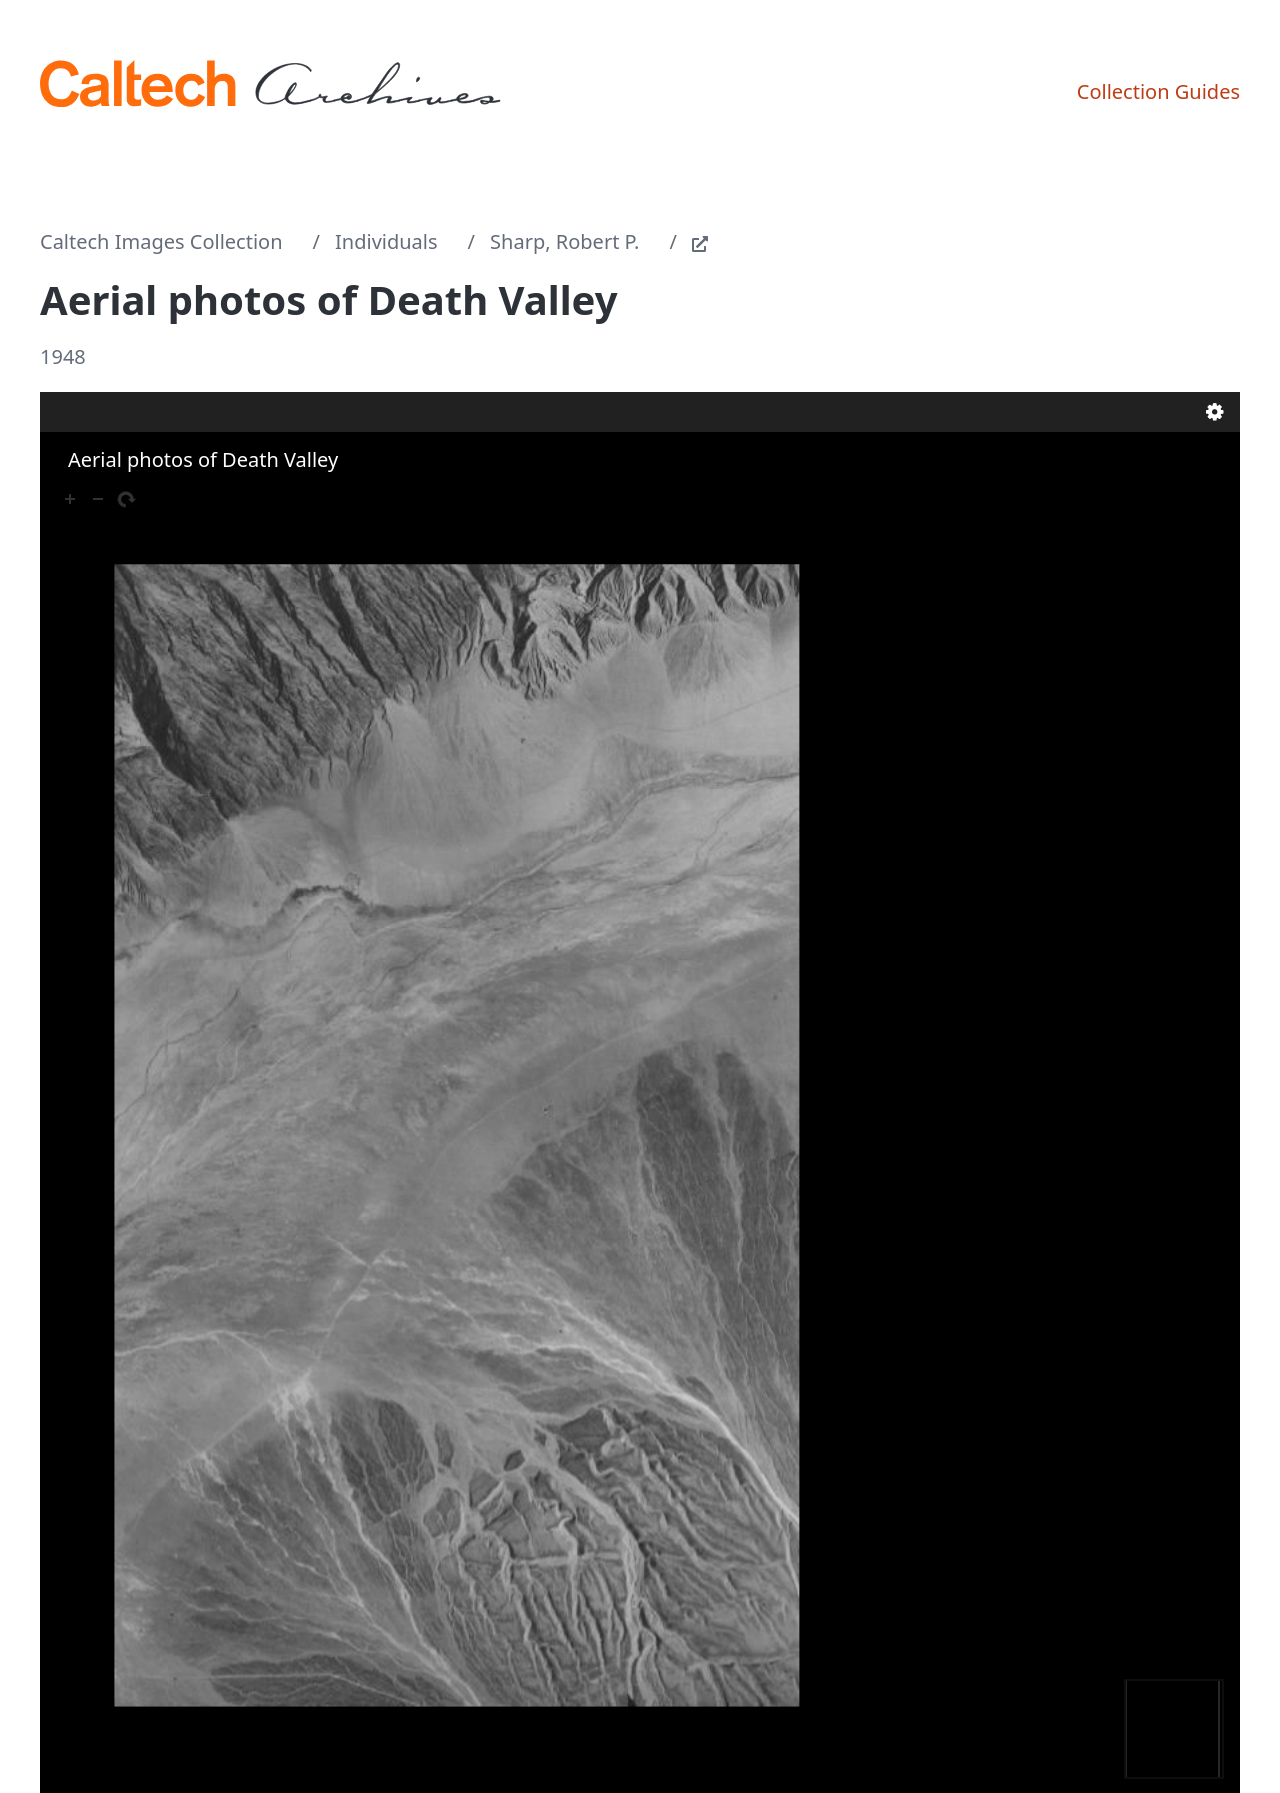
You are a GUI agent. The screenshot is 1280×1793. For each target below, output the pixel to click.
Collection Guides (1158, 91)
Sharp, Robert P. (564, 241)
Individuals (386, 241)
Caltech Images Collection (161, 241)
